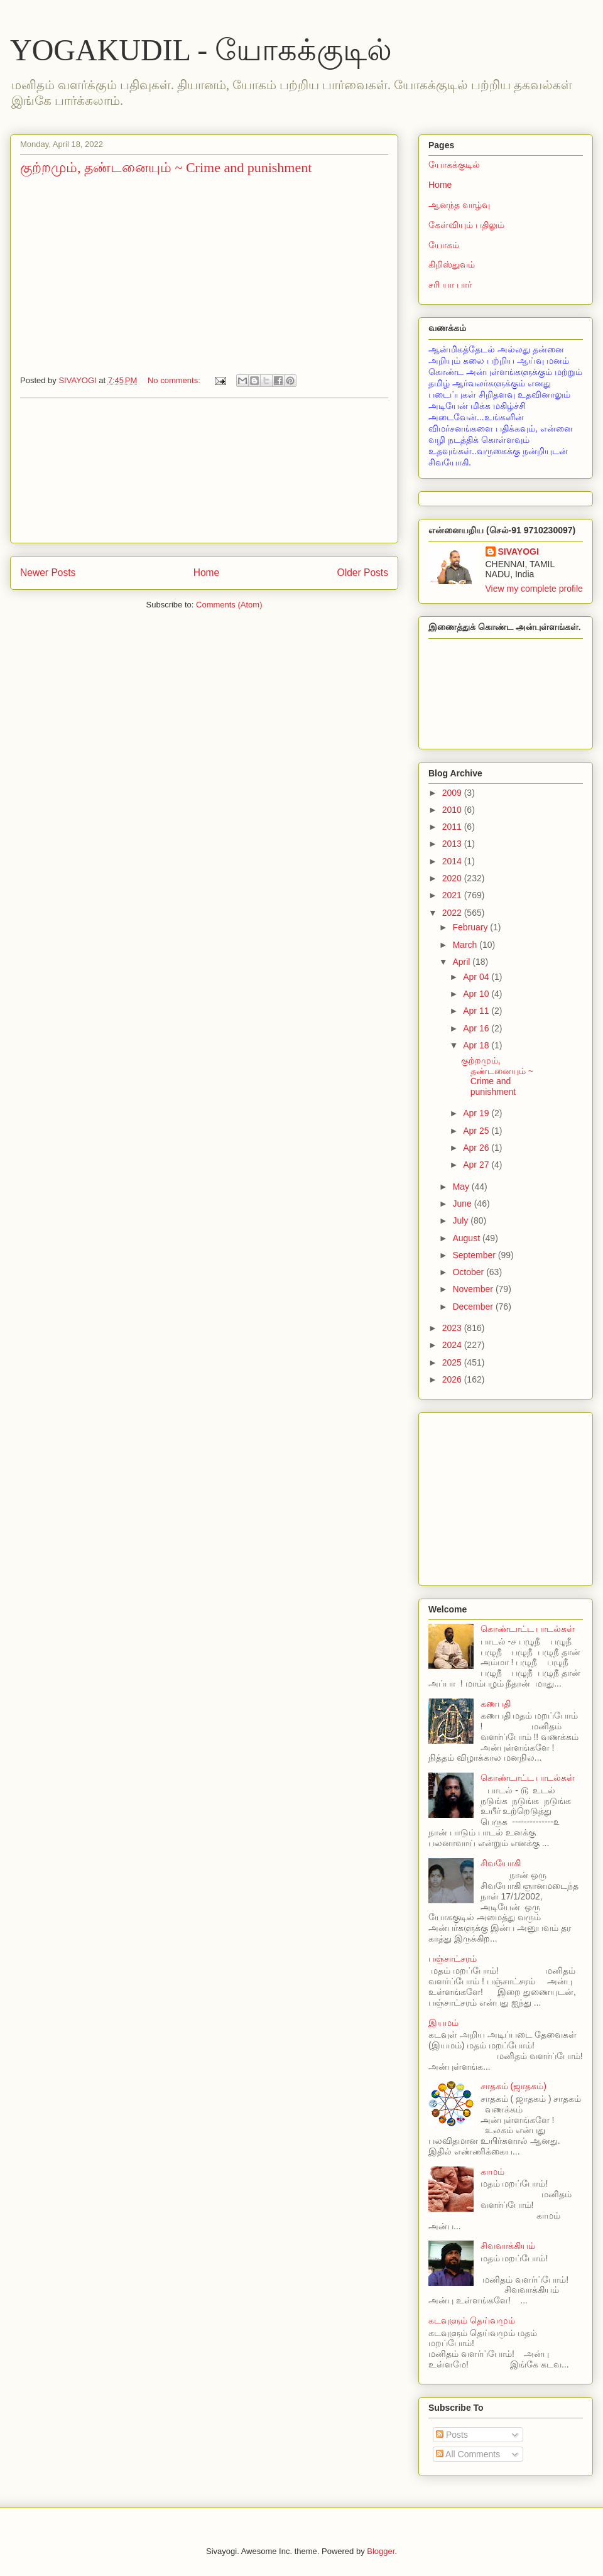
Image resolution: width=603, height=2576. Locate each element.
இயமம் (443, 2023)
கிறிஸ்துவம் (451, 264)
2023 (453, 1328)
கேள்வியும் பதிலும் (466, 225)
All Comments (468, 2454)
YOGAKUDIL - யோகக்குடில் (201, 50)
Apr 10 (477, 994)
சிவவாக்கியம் (508, 2246)
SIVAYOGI (518, 551)
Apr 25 (477, 1131)
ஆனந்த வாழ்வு (459, 205)
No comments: (175, 380)
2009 (453, 793)
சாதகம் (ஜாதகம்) (513, 2086)
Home (206, 572)
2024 (453, 1345)
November (473, 1289)
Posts (452, 2435)
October (469, 1272)
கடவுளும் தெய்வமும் (471, 2320)
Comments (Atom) (229, 604)
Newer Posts (47, 572)
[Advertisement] (204, 470)
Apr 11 (477, 1011)
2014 (453, 861)
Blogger (380, 2551)
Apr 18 (477, 1045)
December (473, 1307)
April (462, 962)
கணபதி (496, 1703)
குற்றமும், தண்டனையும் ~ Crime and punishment (166, 167)
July (461, 1220)
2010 (453, 810)
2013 (453, 844)
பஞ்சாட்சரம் (452, 1959)
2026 (453, 1379)
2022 (453, 913)
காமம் (492, 2171)
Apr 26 (477, 1148)
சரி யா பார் (450, 285)
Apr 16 (477, 1028)
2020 (453, 878)
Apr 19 (477, 1113)
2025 (453, 1362)
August (467, 1238)
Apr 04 (477, 977)
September (474, 1255)
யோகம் (443, 245)
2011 (453, 827)
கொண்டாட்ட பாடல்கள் (528, 1629)
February (471, 927)
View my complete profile (534, 589)
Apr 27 (477, 1165)
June (463, 1203)
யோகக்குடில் (454, 165)
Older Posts (362, 572)
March (465, 945)
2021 (453, 895)
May (461, 1187)
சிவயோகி (501, 1863)
